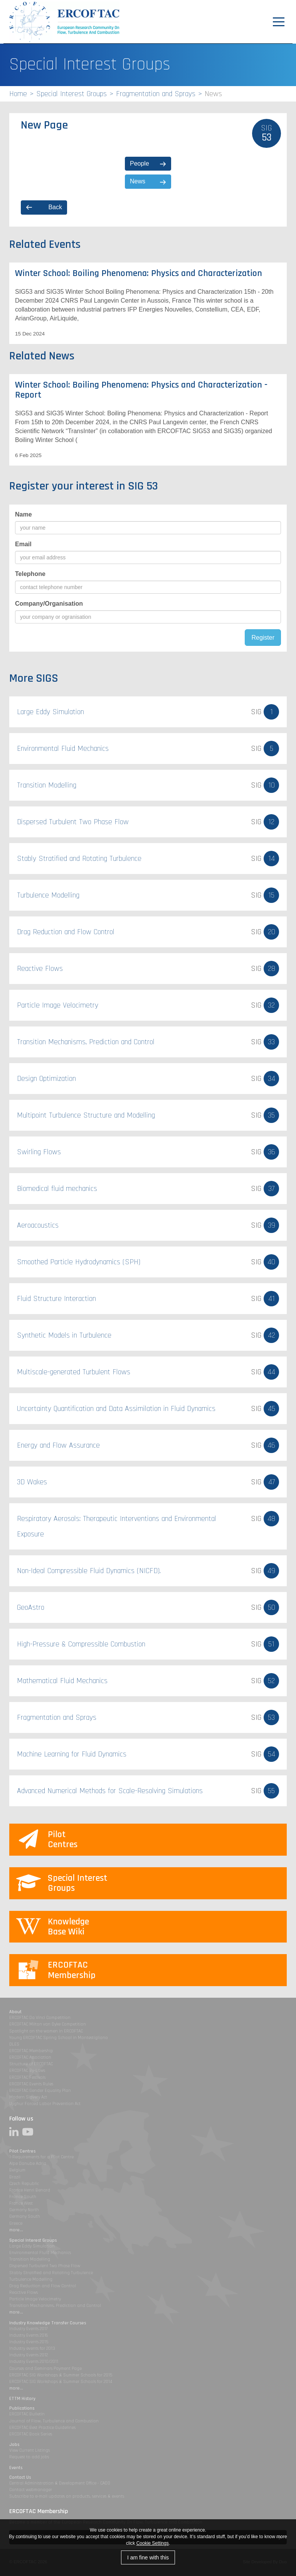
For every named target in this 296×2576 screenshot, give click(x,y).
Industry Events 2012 (28, 2355)
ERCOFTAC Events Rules (31, 2084)
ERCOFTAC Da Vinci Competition (40, 2017)
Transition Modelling (29, 2259)
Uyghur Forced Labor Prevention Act (45, 2104)
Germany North (24, 2210)
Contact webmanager (30, 2490)
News (137, 181)
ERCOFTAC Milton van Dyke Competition (47, 2024)
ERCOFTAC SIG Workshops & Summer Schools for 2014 (60, 2382)
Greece (15, 2223)
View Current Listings (29, 2450)
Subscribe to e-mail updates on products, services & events (66, 2496)
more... (16, 2230)
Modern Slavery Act (28, 2097)
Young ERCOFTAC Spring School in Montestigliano (58, 2038)
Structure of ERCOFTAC (31, 2064)
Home (18, 94)
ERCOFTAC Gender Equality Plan (40, 2090)
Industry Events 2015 (28, 2342)
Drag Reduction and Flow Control (42, 2286)
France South (22, 2197)
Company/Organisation (49, 603)
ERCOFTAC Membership (31, 2051)
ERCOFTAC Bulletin (27, 2414)
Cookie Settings (152, 2543)
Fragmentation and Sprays (155, 94)
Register (262, 637)
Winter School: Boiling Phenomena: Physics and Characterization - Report (141, 390)
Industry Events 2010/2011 (33, 2361)
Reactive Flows (23, 2292)
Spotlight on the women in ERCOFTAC (46, 2031)
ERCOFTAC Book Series (30, 2434)
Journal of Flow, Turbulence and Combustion (54, 2421)
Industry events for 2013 (32, 2348)
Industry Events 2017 (28, 2329)
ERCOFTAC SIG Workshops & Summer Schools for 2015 (60, 2375)
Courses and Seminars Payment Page (45, 2368)
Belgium (17, 2170)
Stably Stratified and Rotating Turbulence (51, 2273)
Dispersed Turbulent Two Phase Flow (44, 2266)
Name (23, 514)
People (139, 163)
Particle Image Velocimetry (35, 2299)
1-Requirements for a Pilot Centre (41, 2157)
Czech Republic (24, 2183)
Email (23, 544)
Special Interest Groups (71, 94)
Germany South (24, 2216)
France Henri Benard (29, 2190)
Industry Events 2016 (28, 2335)
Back (55, 207)
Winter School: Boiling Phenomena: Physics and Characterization (138, 273)
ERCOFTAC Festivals (27, 2077)
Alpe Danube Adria (27, 2163)
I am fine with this (148, 2557)
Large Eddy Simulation (32, 2246)
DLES (14, 2044)
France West (21, 2203)
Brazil (14, 2177)
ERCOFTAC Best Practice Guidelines (42, 2427)
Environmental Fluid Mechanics (40, 2253)
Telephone (30, 574)
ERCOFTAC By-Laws (27, 2070)
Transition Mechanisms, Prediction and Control (55, 2305)
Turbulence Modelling (30, 2279)
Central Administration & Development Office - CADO (59, 2483)
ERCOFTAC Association (30, 2057)
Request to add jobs (29, 2457)
